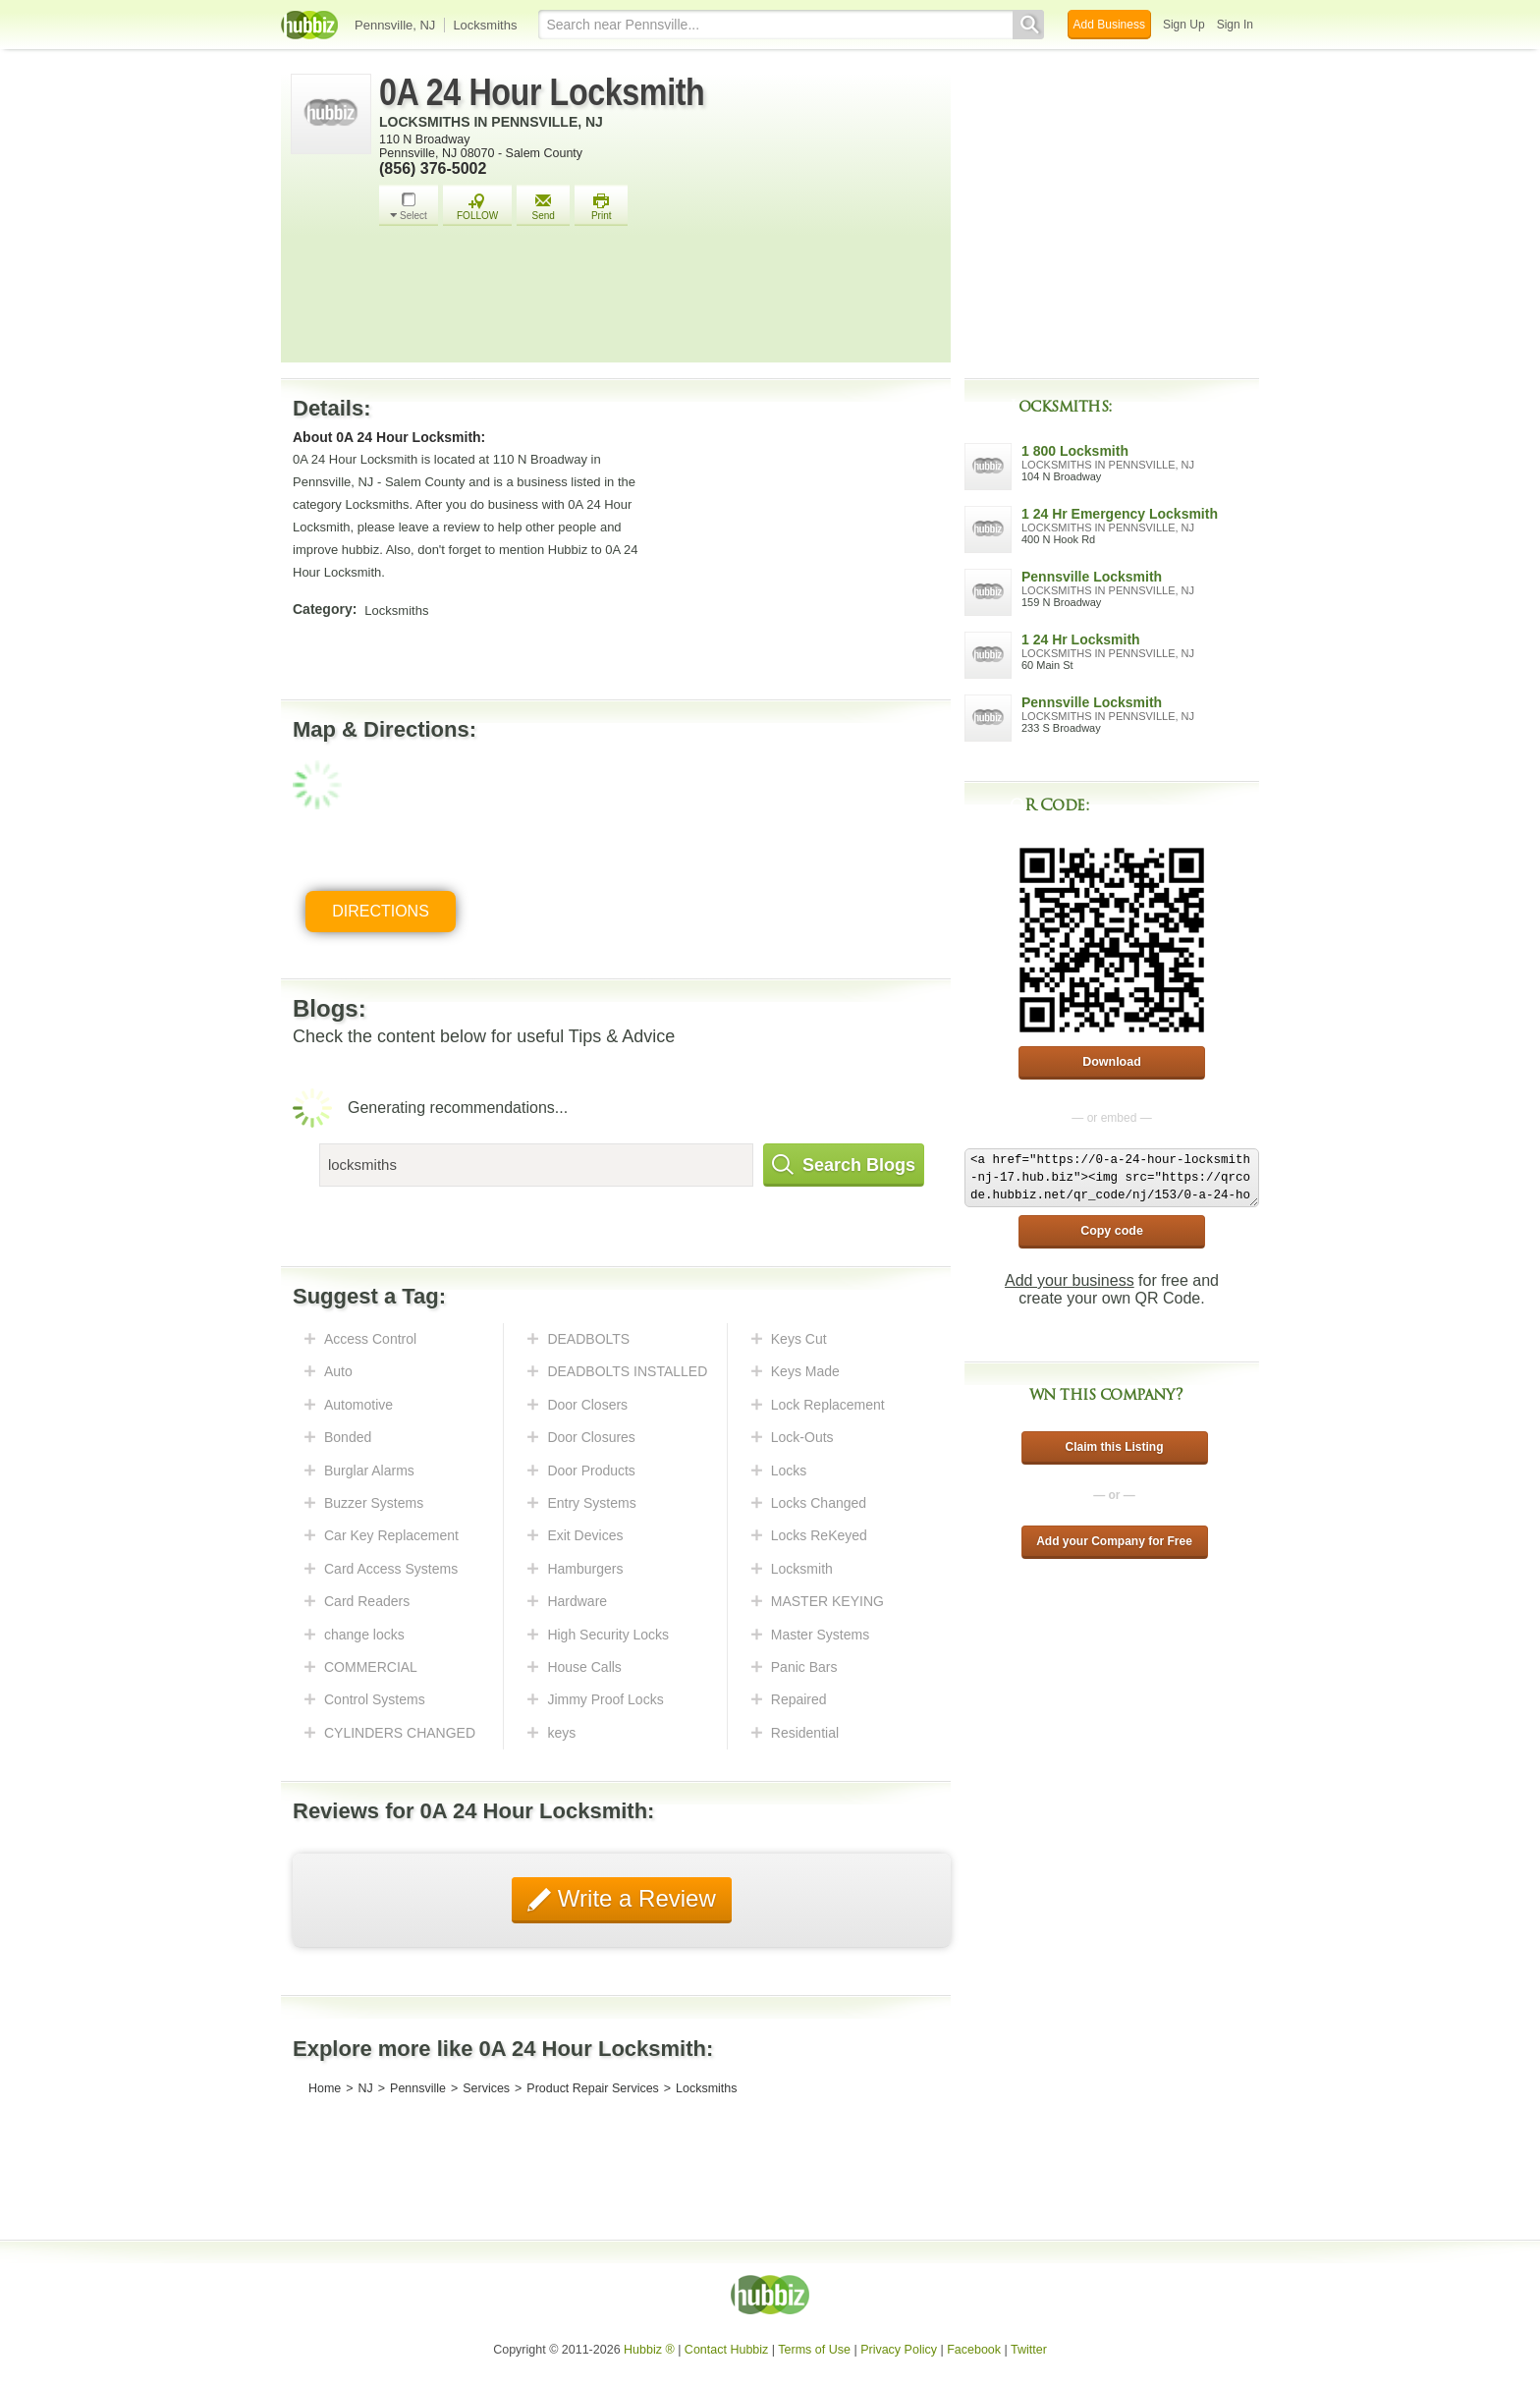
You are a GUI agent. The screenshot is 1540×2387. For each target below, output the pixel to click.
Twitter (1029, 2350)
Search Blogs (843, 1165)
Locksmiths (485, 25)
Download (1111, 1062)
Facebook (974, 2350)
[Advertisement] (660, 299)
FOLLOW (477, 207)
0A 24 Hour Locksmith (541, 92)
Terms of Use (814, 2350)
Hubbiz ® (649, 2350)
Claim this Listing (1114, 1447)
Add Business (1109, 24)
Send (543, 207)
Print (601, 207)
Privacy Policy (898, 2350)
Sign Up (1184, 24)
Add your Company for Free (1114, 1541)
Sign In (1235, 24)
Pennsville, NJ (395, 25)
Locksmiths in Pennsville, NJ (491, 122)
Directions (380, 911)
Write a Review (633, 1898)
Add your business (1069, 1280)
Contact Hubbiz (726, 2350)
